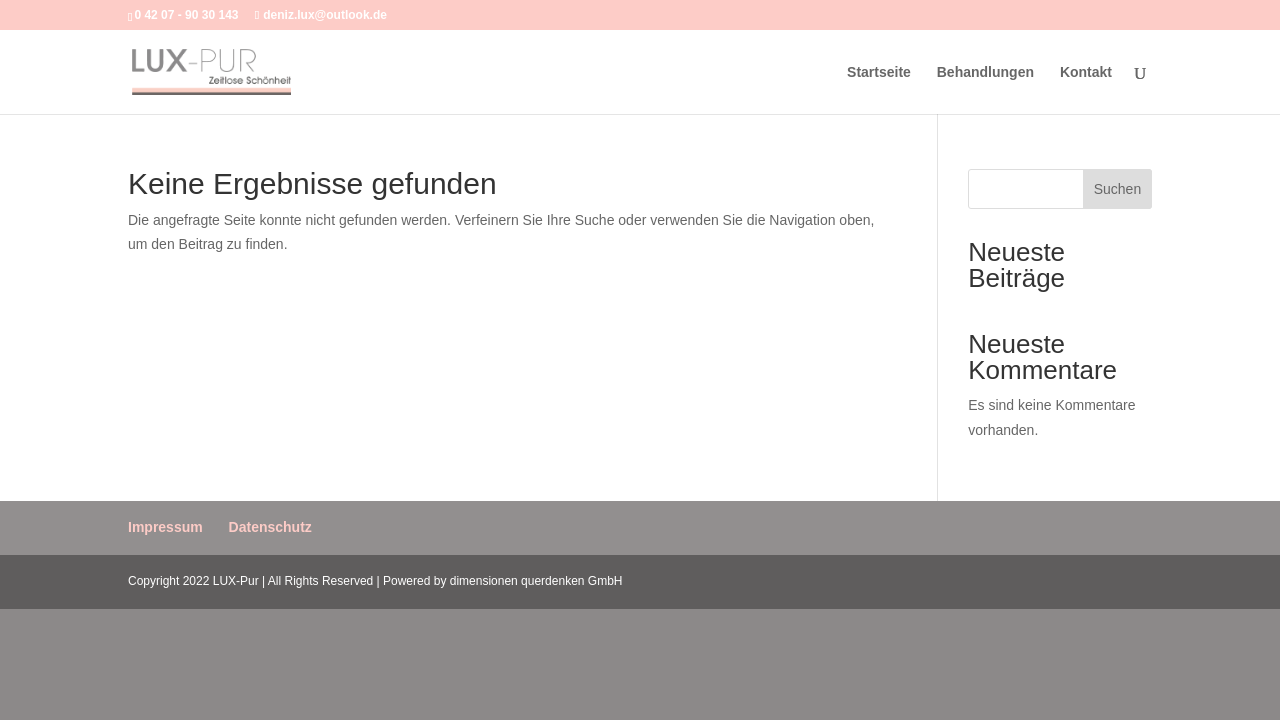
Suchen (1117, 189)
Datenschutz (270, 527)
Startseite (879, 72)
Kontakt (1086, 72)
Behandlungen (985, 72)
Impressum (165, 527)
